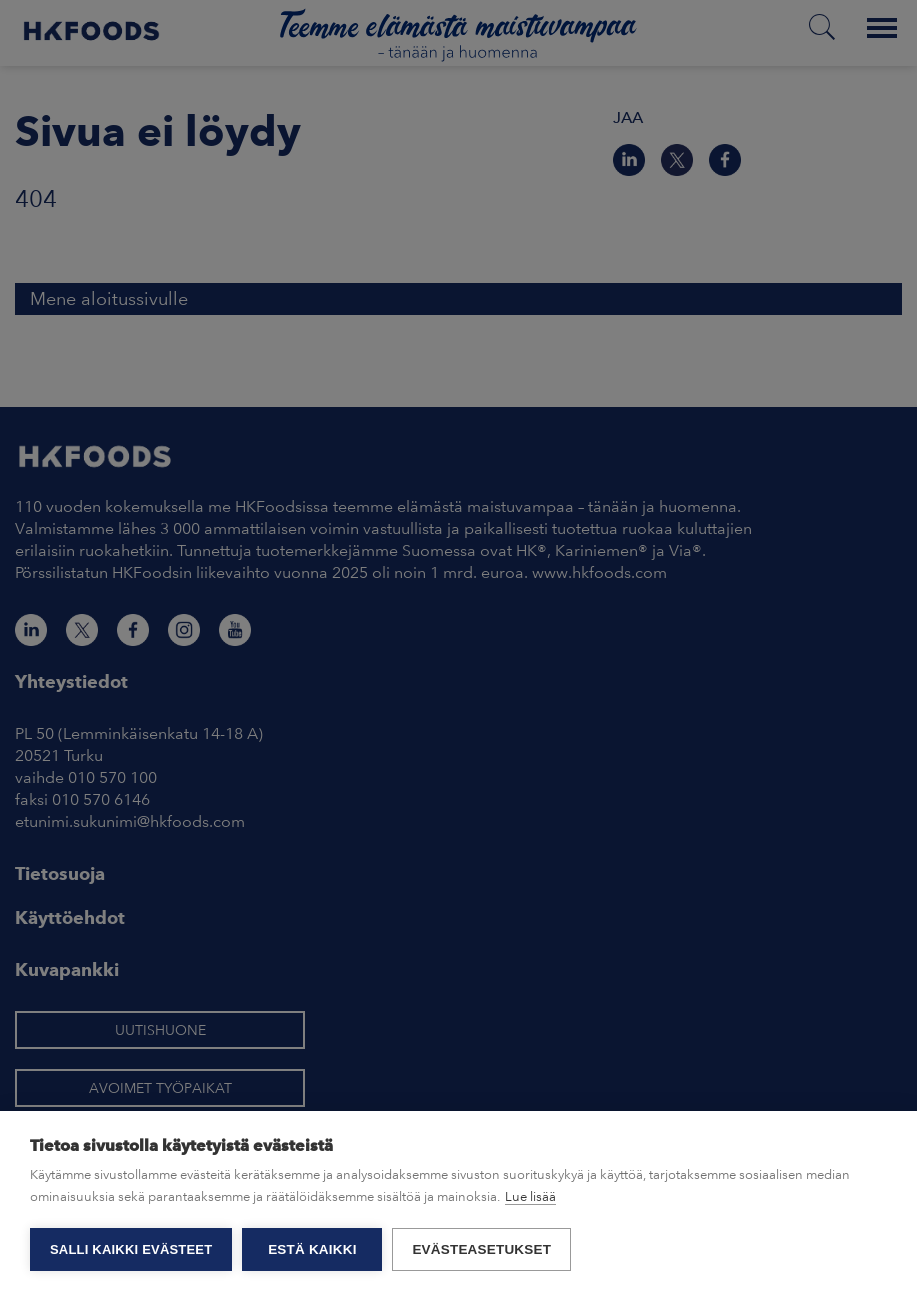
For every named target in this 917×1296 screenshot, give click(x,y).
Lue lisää (530, 1196)
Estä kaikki (312, 1249)
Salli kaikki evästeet (131, 1249)
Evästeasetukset (481, 1249)
